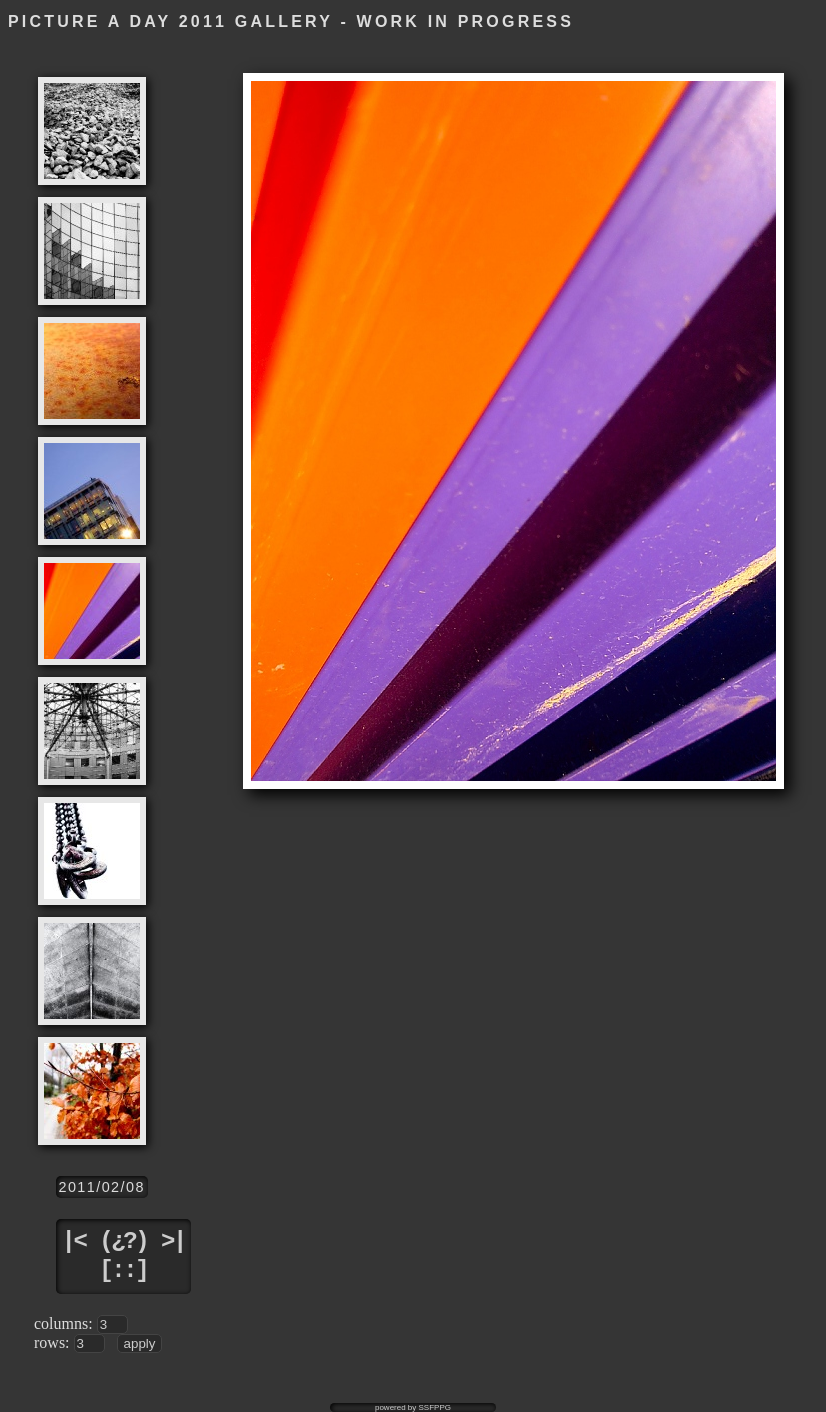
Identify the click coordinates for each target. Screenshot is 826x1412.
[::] (123, 1270)
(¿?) (123, 1241)
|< (74, 1241)
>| (173, 1241)
